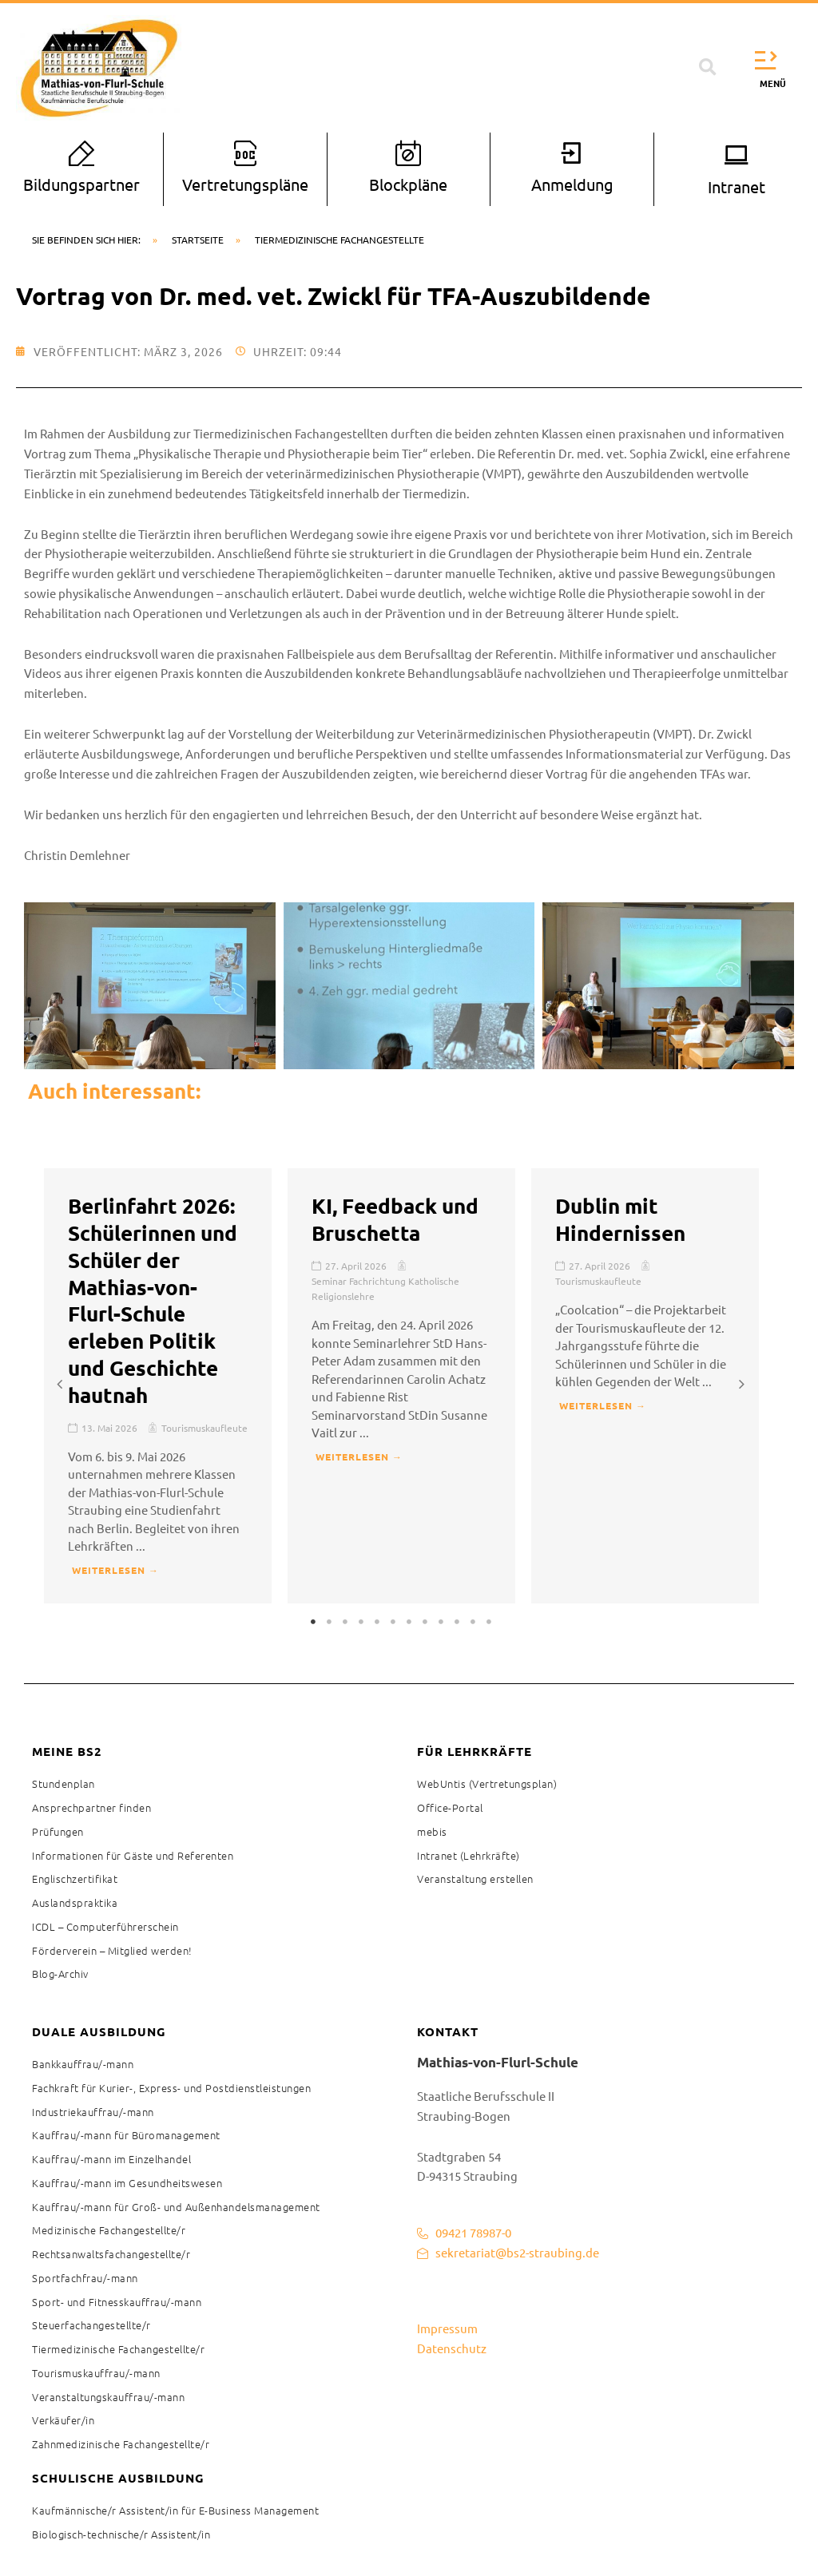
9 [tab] (441, 1622)
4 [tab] (361, 1622)
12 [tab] (489, 1622)
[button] (708, 68)
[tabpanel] (158, 1385)
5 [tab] (377, 1622)
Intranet (736, 186)
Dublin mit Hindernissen (620, 1219)
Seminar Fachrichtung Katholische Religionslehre (385, 1288)
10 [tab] (457, 1622)
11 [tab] (473, 1622)
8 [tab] (425, 1622)
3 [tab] (345, 1622)
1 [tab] (313, 1622)
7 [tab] (409, 1622)
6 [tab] (393, 1622)
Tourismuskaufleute (204, 1427)
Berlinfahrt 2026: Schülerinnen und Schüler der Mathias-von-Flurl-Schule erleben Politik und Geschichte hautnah (152, 1300)
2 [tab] (329, 1622)
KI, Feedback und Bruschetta (395, 1219)
